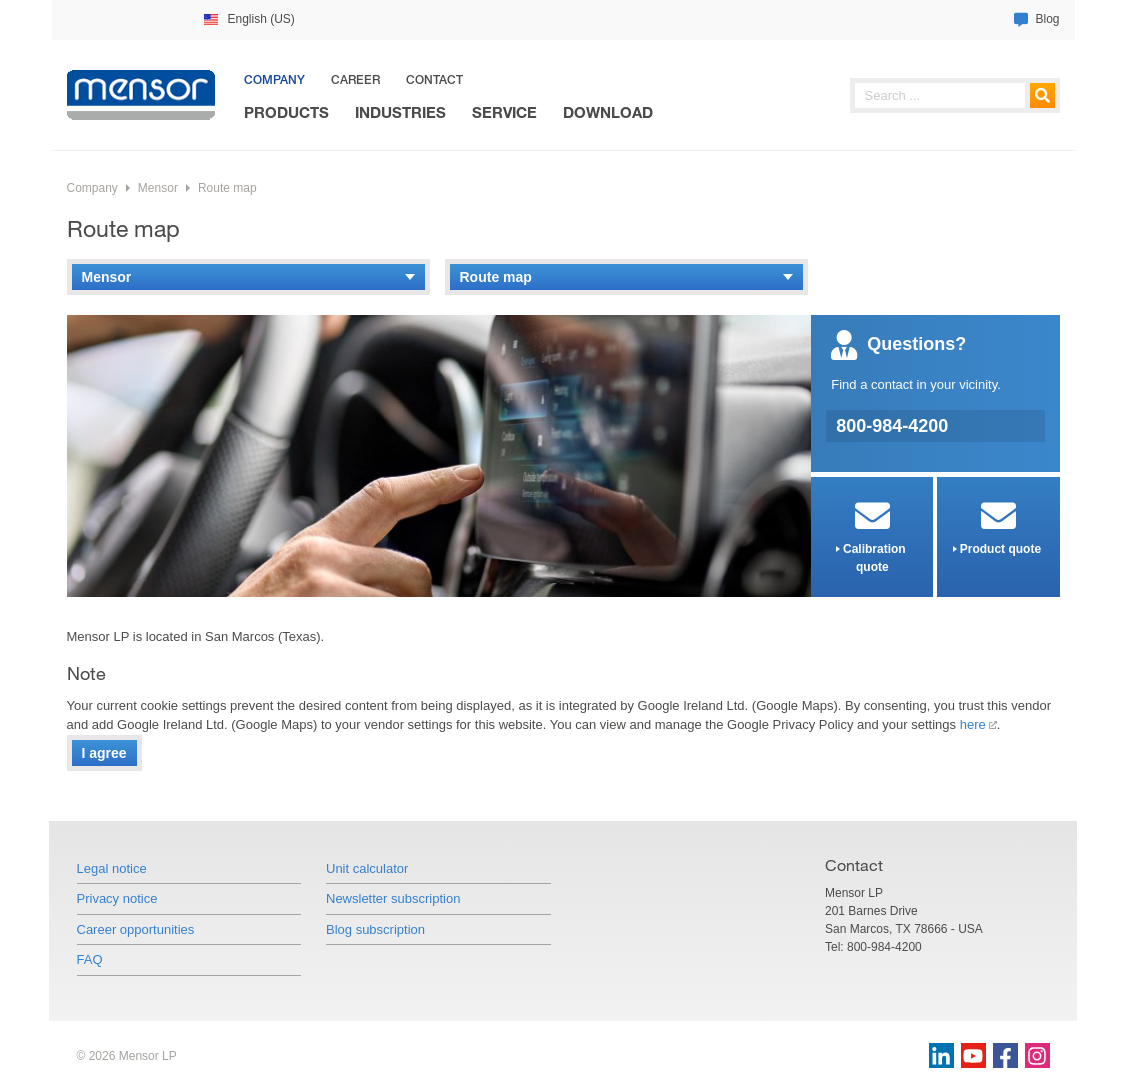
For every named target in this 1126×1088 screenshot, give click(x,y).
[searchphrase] (955, 95)
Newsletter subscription (393, 898)
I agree (104, 753)
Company (274, 79)
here (973, 724)
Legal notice (112, 868)
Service (504, 112)
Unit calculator (367, 868)
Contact (434, 79)
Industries (400, 112)
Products (286, 112)
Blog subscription (375, 929)
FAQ (90, 959)
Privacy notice (117, 898)
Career (355, 79)
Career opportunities (136, 929)
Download (608, 112)
